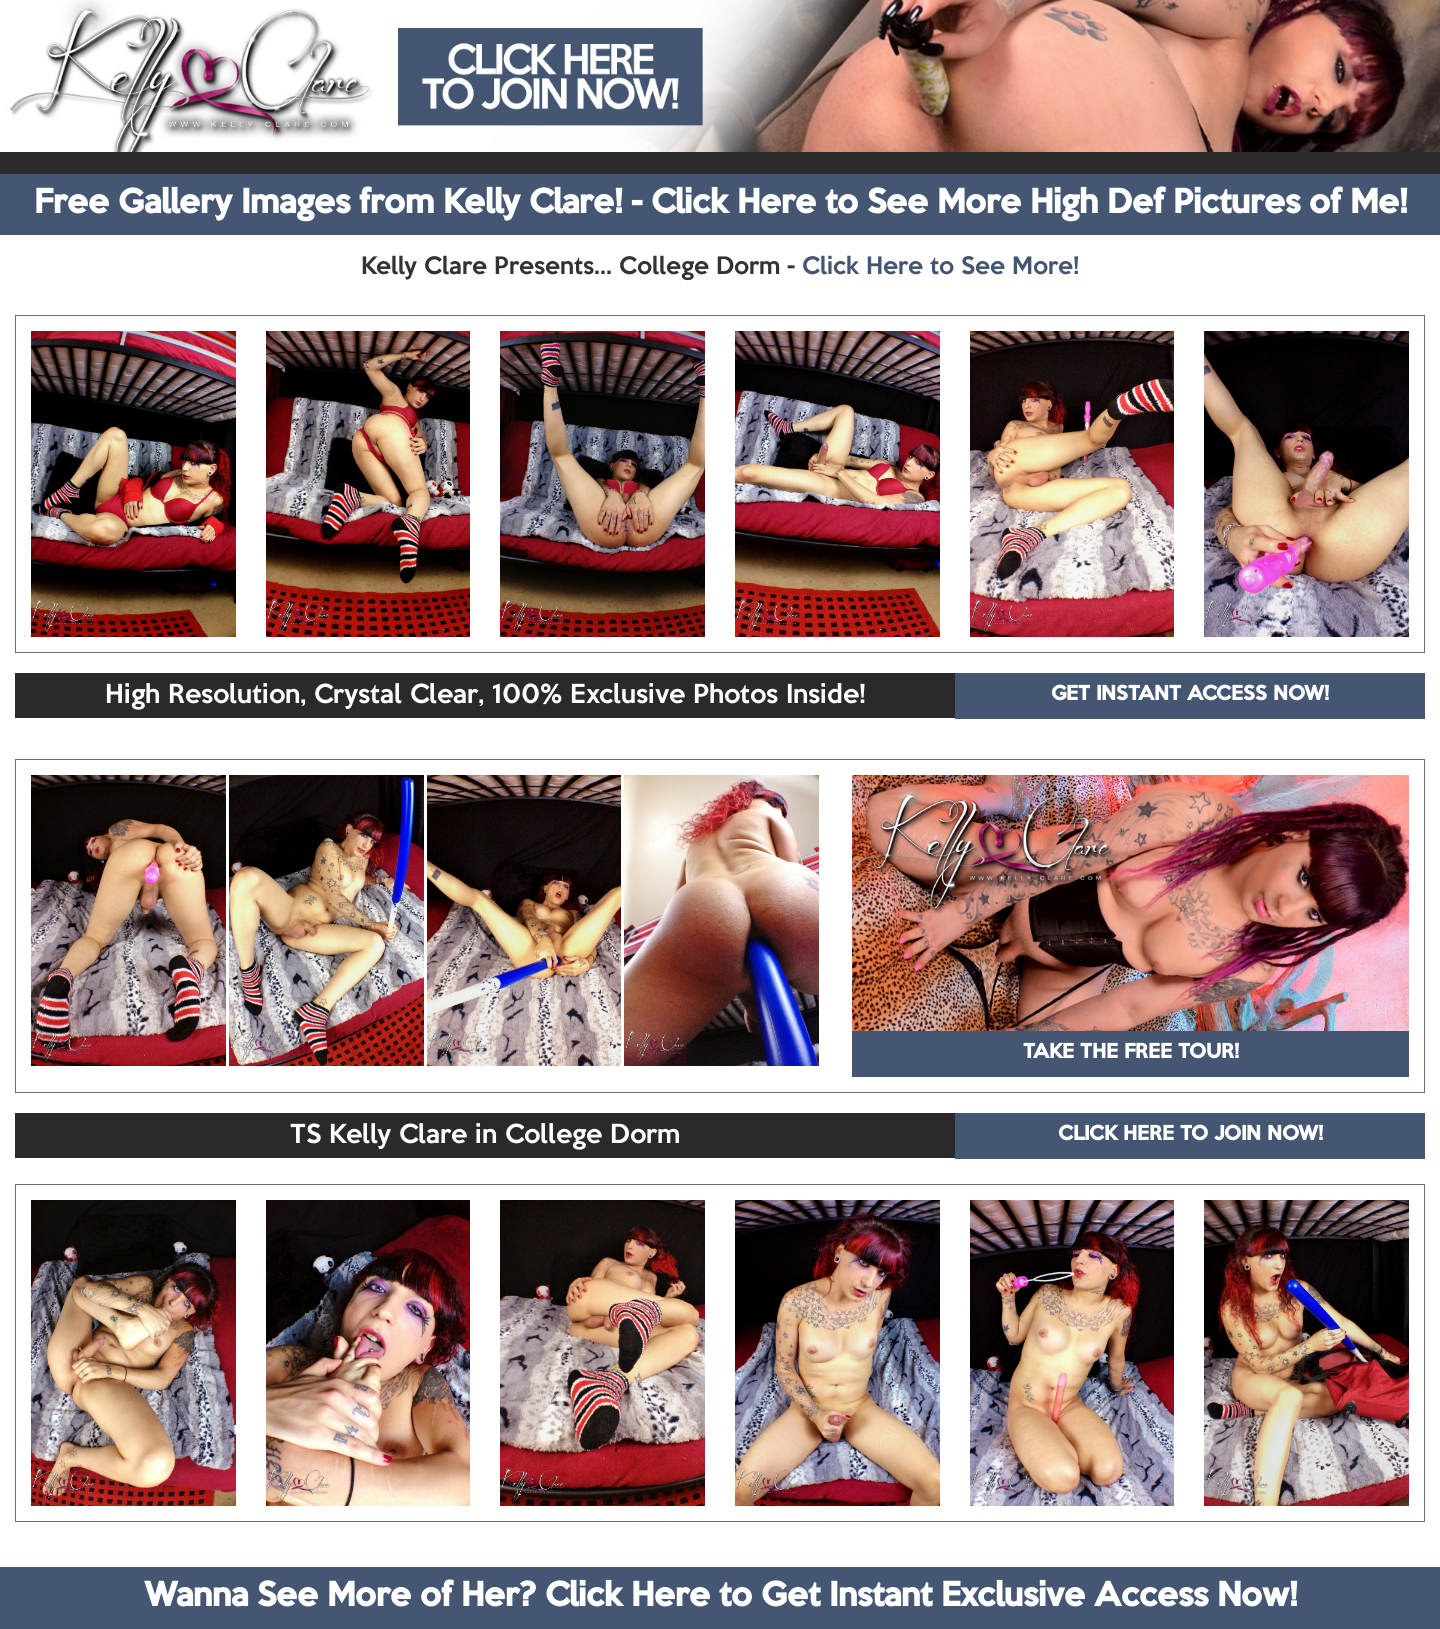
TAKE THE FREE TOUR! (1131, 1053)
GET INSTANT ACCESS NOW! (1190, 695)
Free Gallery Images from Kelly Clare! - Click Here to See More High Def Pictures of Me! (720, 204)
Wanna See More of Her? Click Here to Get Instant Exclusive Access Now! (720, 1597)
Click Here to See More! (940, 267)
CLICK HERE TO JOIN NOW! (1190, 1135)
